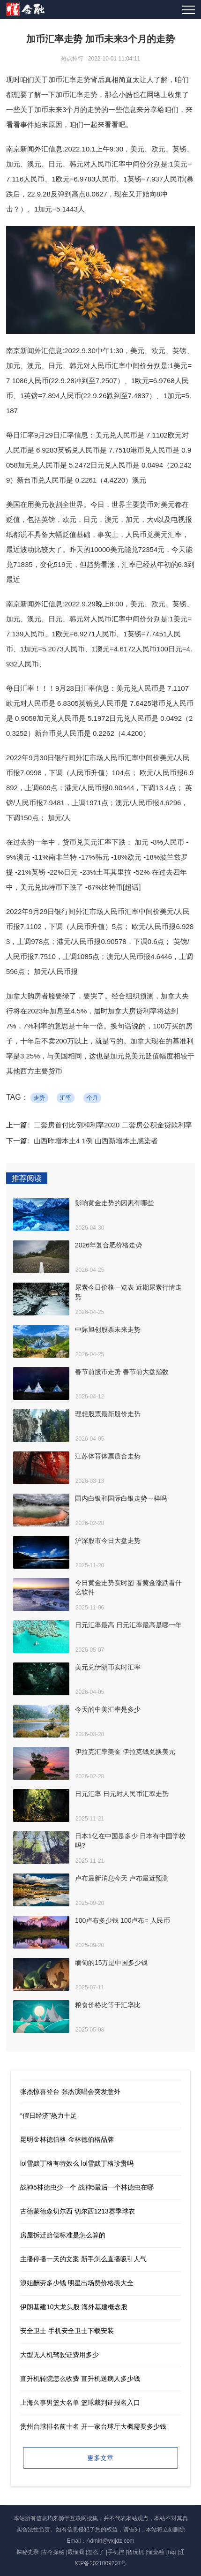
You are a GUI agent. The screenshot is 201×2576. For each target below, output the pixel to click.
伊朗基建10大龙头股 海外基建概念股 (73, 2307)
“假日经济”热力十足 (48, 2115)
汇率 (65, 1098)
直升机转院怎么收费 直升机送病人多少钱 (80, 2378)
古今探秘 (53, 2552)
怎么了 (95, 2552)
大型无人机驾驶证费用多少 (59, 2354)
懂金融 (155, 2552)
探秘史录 (27, 2552)
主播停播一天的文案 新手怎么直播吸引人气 (83, 2259)
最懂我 (75, 2552)
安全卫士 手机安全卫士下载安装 (67, 2330)
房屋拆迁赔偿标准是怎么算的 (62, 2235)
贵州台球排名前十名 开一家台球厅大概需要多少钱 (93, 2426)
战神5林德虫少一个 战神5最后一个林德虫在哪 (87, 2187)
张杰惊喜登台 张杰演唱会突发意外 (70, 2091)
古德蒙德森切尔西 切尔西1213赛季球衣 (77, 2211)
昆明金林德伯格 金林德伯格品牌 (67, 2139)
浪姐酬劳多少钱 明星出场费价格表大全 (77, 2283)
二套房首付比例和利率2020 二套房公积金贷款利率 (113, 1125)
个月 (92, 1098)
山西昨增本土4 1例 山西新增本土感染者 (96, 1141)
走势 (39, 1098)
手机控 (115, 2552)
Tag (171, 2552)
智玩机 (135, 2552)
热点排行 (72, 58)
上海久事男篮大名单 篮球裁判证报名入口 (80, 2402)
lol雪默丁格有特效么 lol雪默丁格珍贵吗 (77, 2163)
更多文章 (100, 2458)
